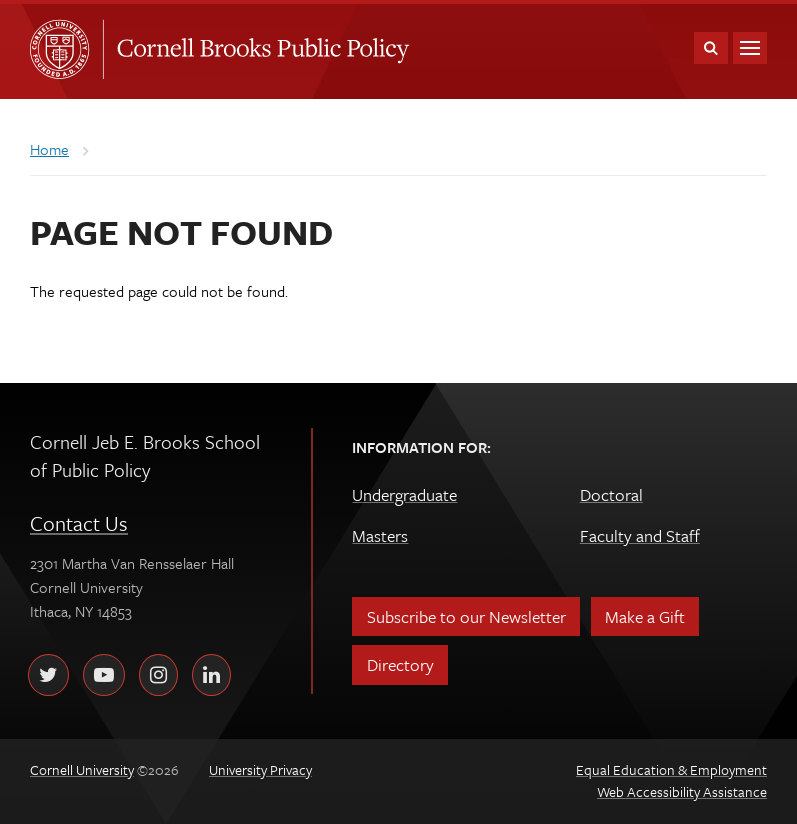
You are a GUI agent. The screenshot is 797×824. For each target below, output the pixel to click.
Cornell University (66, 49)
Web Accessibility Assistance (682, 791)
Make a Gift (645, 616)
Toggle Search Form (711, 48)
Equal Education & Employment (671, 769)
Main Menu (750, 48)
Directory (400, 664)
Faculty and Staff (640, 535)
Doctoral (611, 494)
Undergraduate (404, 494)
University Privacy (260, 769)
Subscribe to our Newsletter (466, 616)
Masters (380, 535)
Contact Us (79, 523)
